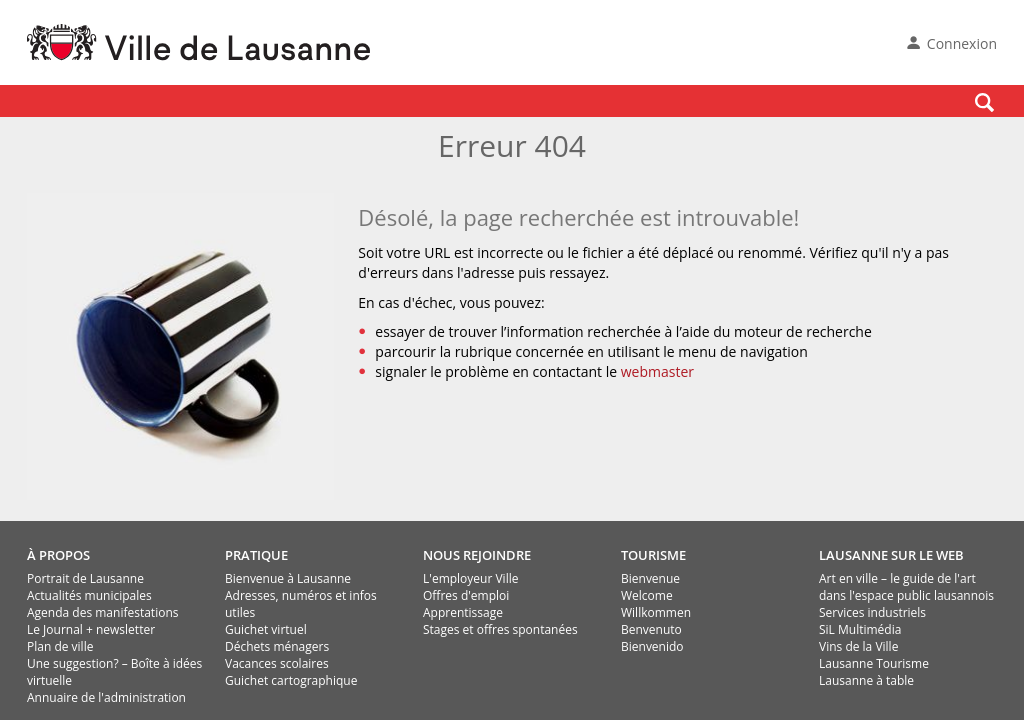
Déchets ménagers (277, 646)
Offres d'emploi (466, 595)
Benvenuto (651, 629)
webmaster (657, 371)
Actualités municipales (89, 595)
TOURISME (653, 555)
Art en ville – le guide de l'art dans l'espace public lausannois (906, 587)
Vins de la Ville (858, 646)
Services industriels (872, 612)
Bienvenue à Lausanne (288, 578)
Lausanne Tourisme (874, 663)
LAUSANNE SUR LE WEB (891, 555)
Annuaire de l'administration (106, 697)
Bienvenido (652, 646)
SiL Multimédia (860, 629)
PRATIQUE (256, 555)
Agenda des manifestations (102, 612)
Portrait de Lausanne (85, 578)
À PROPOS (58, 555)
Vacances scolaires (277, 663)
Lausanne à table (866, 680)
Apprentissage (463, 612)
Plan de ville (60, 646)
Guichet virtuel (266, 629)
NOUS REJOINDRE (477, 555)
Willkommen (656, 612)
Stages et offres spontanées (500, 629)
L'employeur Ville (470, 578)
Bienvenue (650, 578)
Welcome (647, 595)
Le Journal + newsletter (91, 629)
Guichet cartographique (291, 680)
